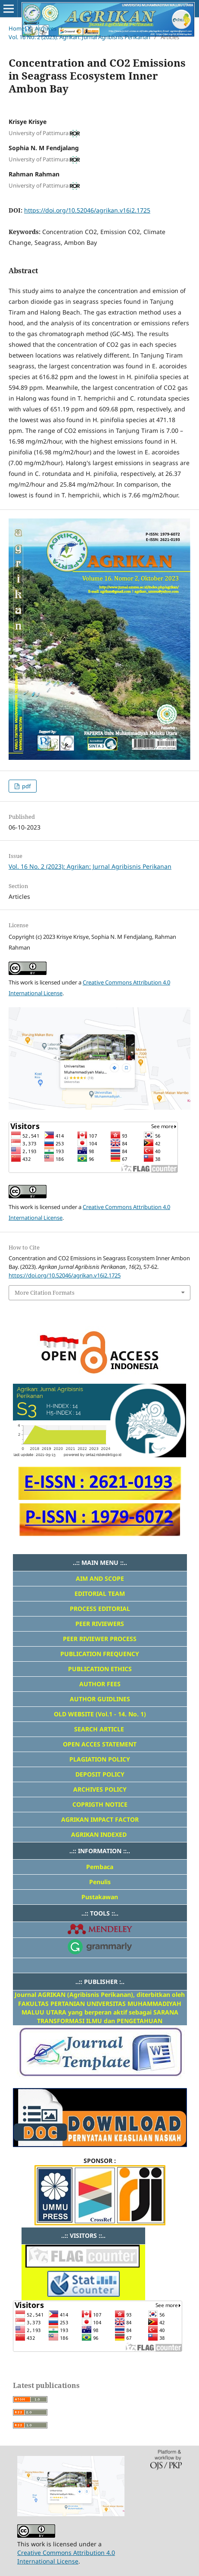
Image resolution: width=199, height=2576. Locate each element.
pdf (26, 786)
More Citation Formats (45, 1292)
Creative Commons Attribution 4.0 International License (66, 2556)
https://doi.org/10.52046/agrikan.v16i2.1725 (87, 210)
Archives (45, 28)
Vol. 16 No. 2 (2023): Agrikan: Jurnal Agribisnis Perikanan (79, 37)
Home (17, 28)
